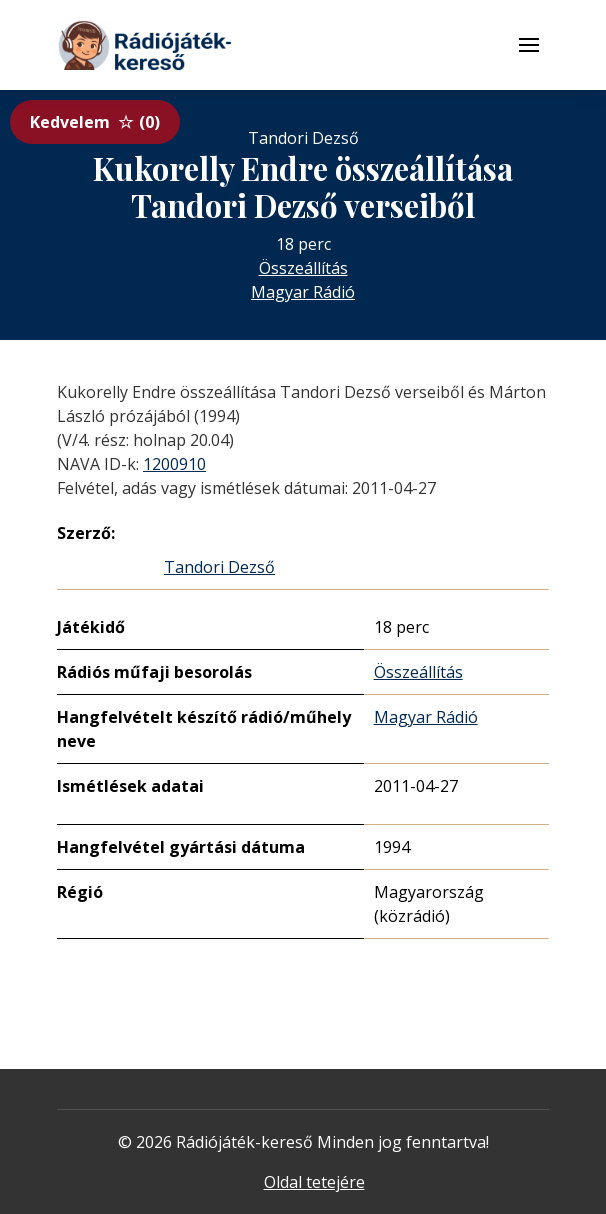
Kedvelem (95, 122)
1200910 (174, 464)
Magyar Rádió (303, 292)
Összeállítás (303, 268)
